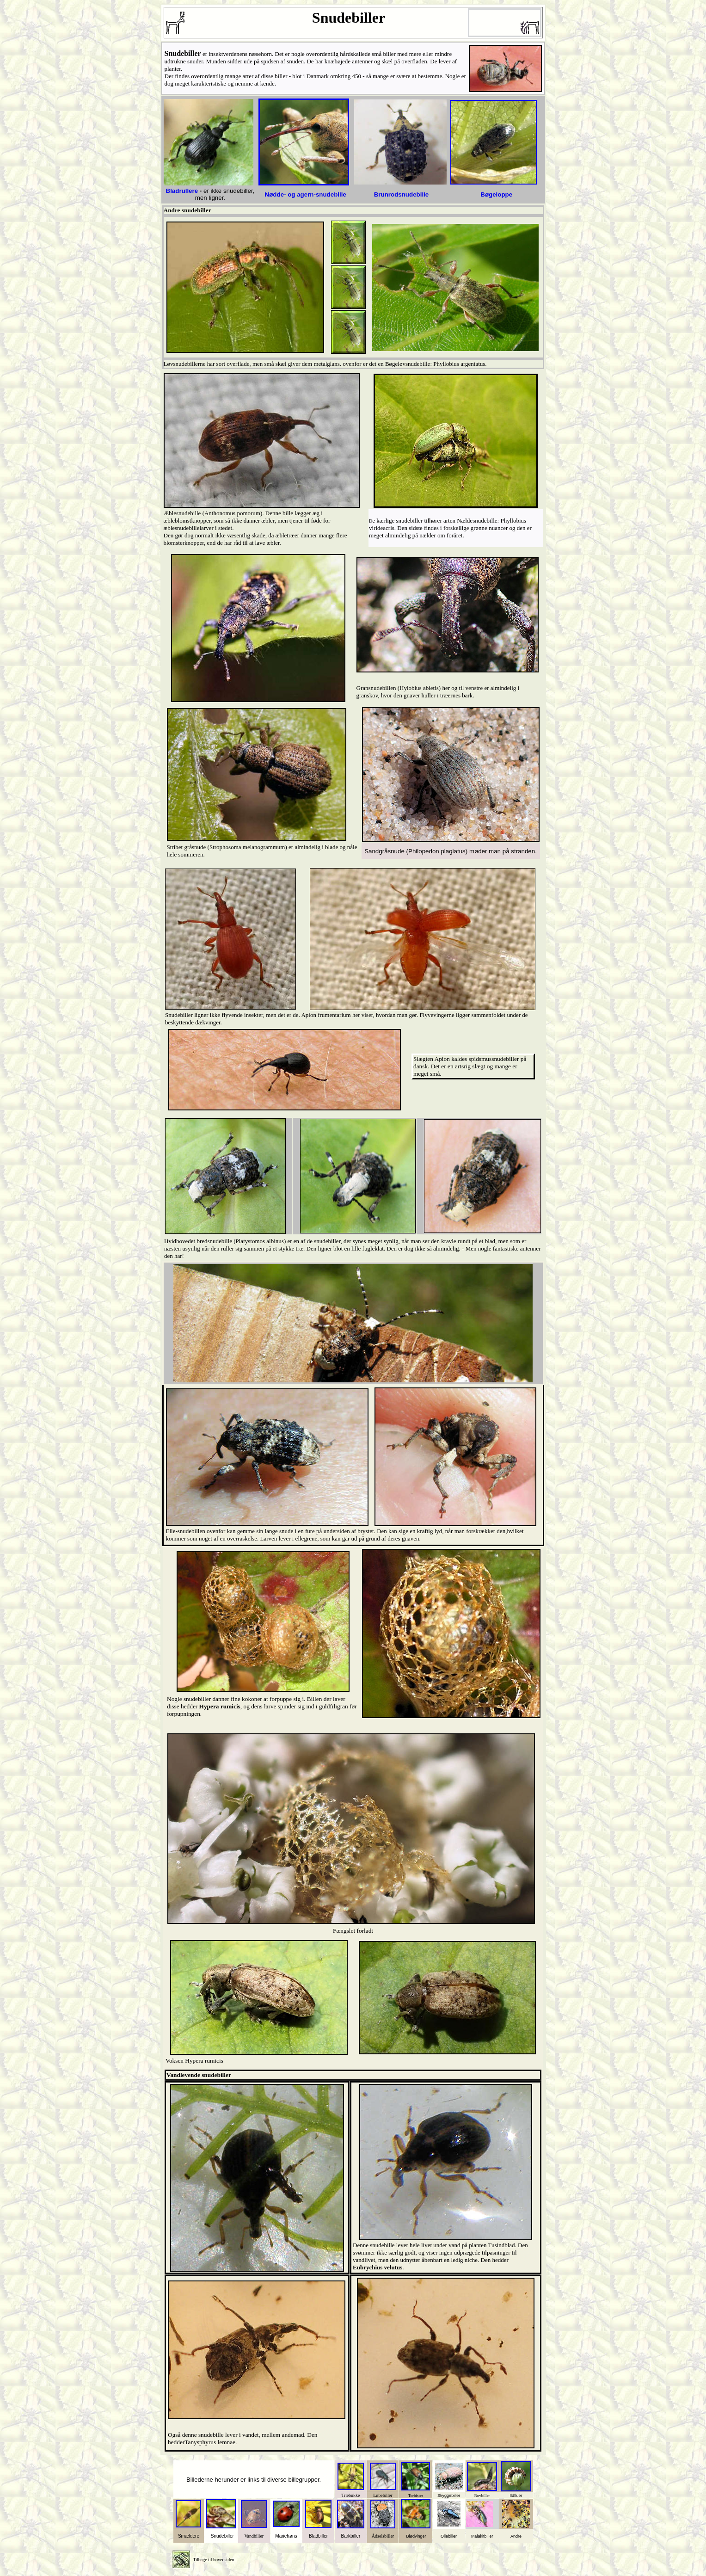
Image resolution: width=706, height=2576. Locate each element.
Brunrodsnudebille (401, 194)
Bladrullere (182, 190)
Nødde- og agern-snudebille (305, 194)
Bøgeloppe (496, 194)
